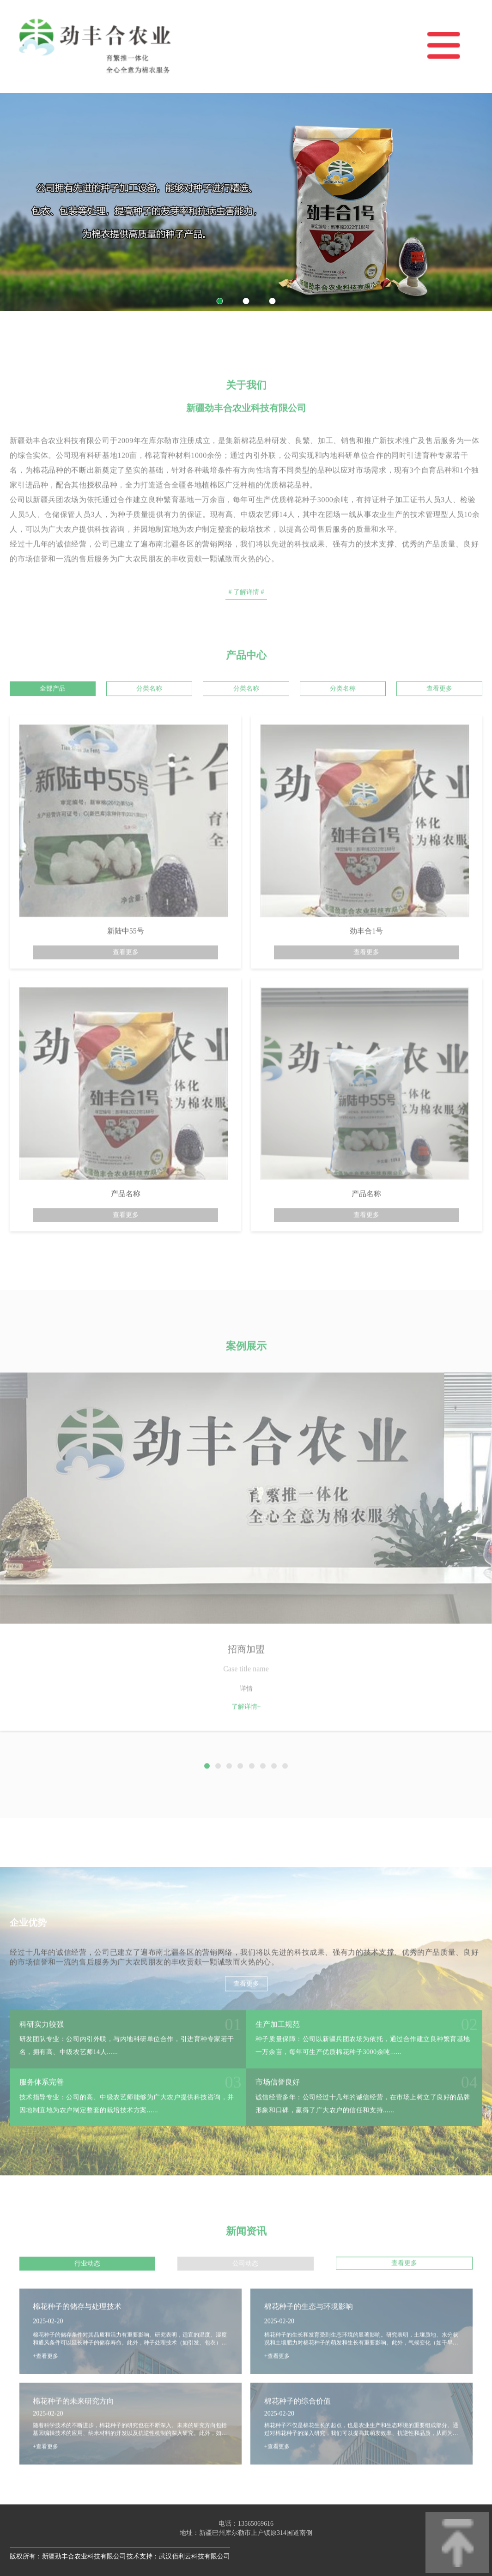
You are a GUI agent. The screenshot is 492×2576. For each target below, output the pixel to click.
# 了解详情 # (246, 615)
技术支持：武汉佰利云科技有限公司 (178, 2556)
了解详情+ (246, 1730)
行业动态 (87, 2286)
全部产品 (53, 711)
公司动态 (245, 2286)
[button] (220, 301)
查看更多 (439, 711)
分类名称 (149, 711)
